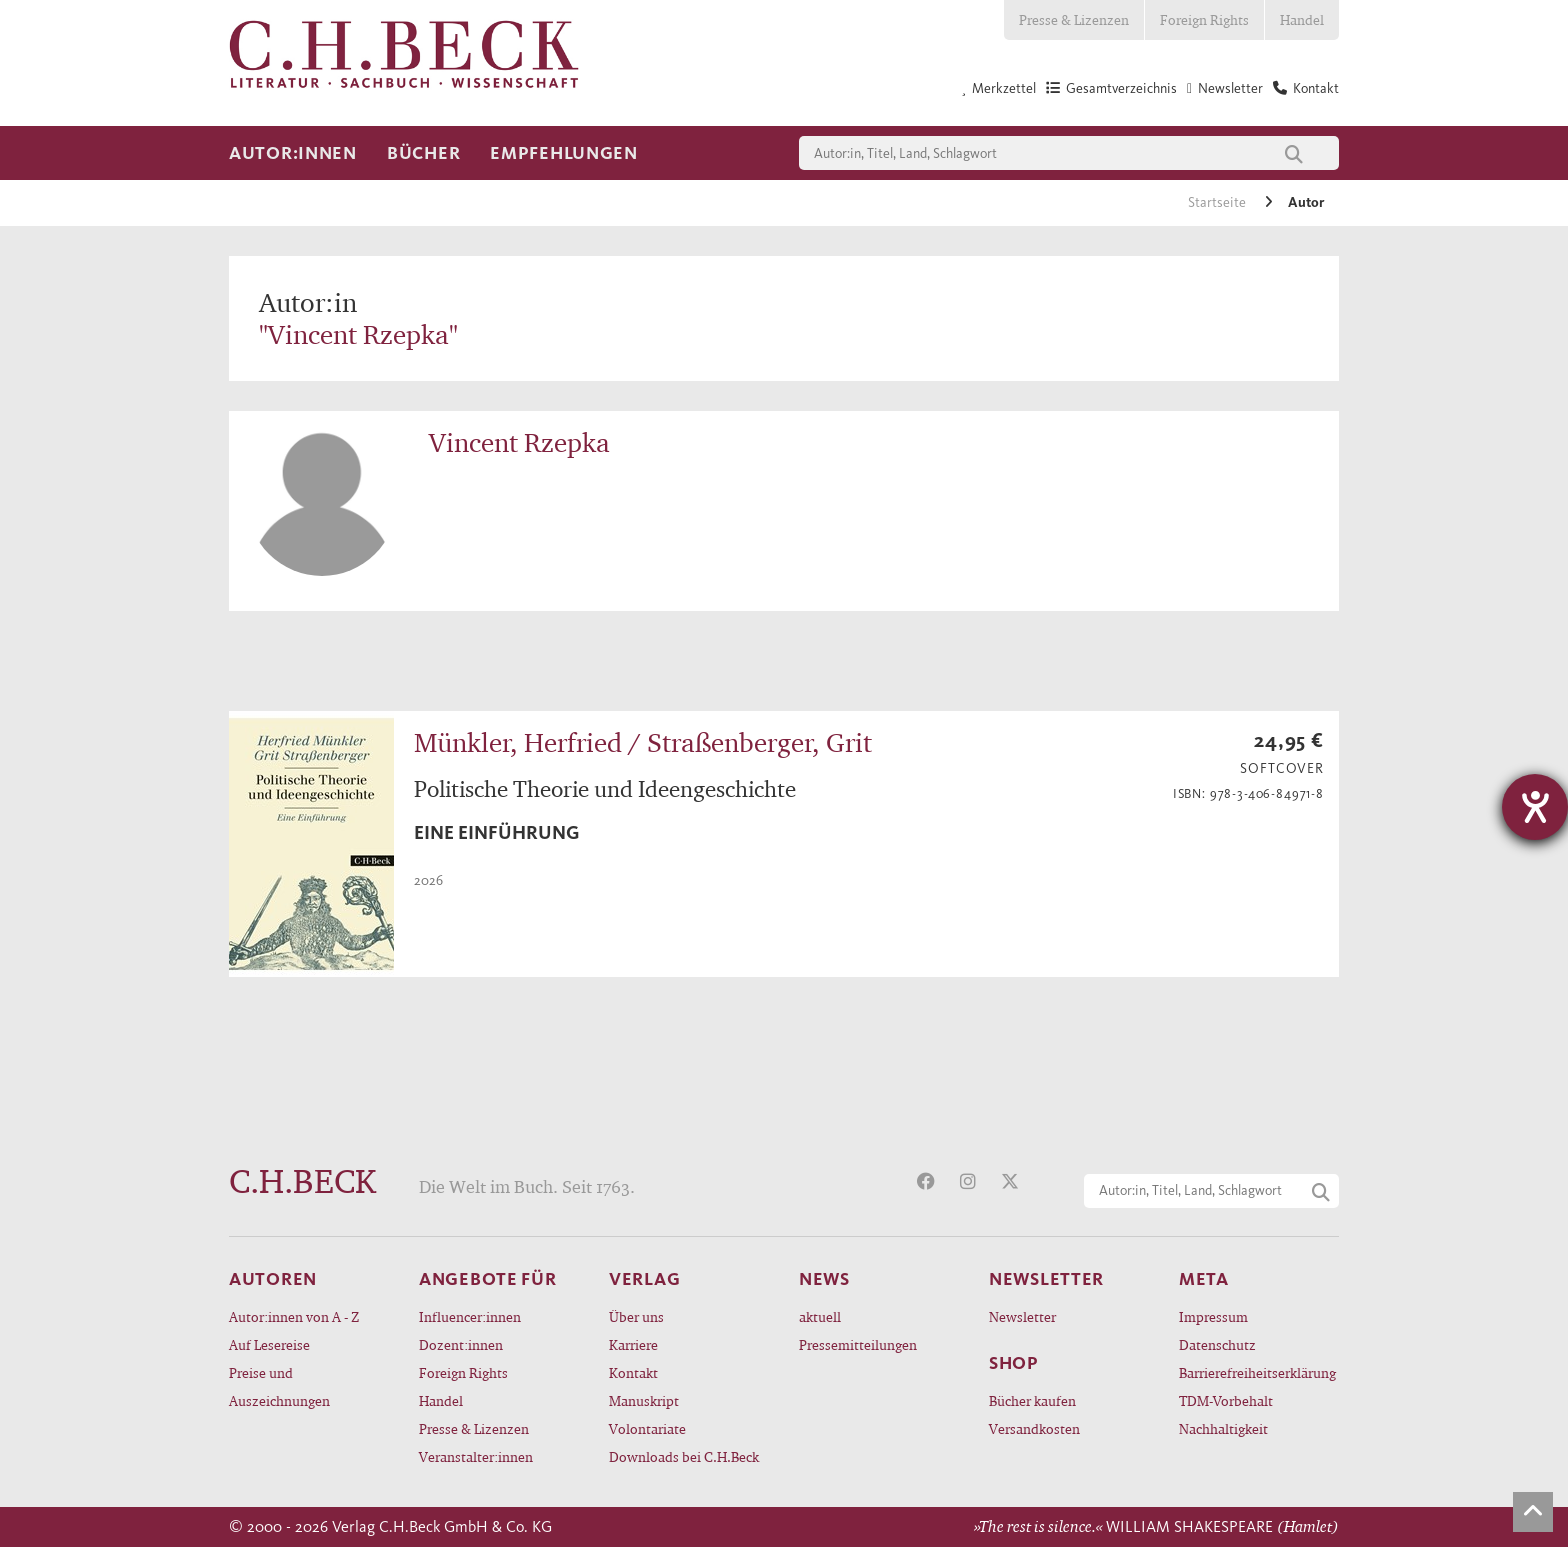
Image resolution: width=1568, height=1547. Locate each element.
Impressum (1213, 1316)
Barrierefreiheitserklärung (1257, 1372)
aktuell (820, 1316)
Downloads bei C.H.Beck (684, 1456)
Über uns (636, 1316)
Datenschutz (1217, 1344)
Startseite (1218, 202)
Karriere (633, 1344)
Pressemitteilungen (858, 1344)
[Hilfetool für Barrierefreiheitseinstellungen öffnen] (1535, 807)
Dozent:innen (461, 1344)
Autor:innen (293, 153)
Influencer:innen (470, 1316)
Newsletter (1022, 1316)
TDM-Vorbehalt (1226, 1400)
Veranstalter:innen (476, 1456)
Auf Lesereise (269, 1344)
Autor (1306, 202)
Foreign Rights (1204, 19)
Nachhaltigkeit (1223, 1428)
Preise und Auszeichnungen (279, 1386)
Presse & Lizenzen (1074, 19)
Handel (1302, 19)
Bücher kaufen (1032, 1400)
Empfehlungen (564, 153)
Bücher (423, 153)
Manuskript (644, 1400)
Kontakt (633, 1372)
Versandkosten (1034, 1428)
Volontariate (647, 1428)
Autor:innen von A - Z (294, 1316)
